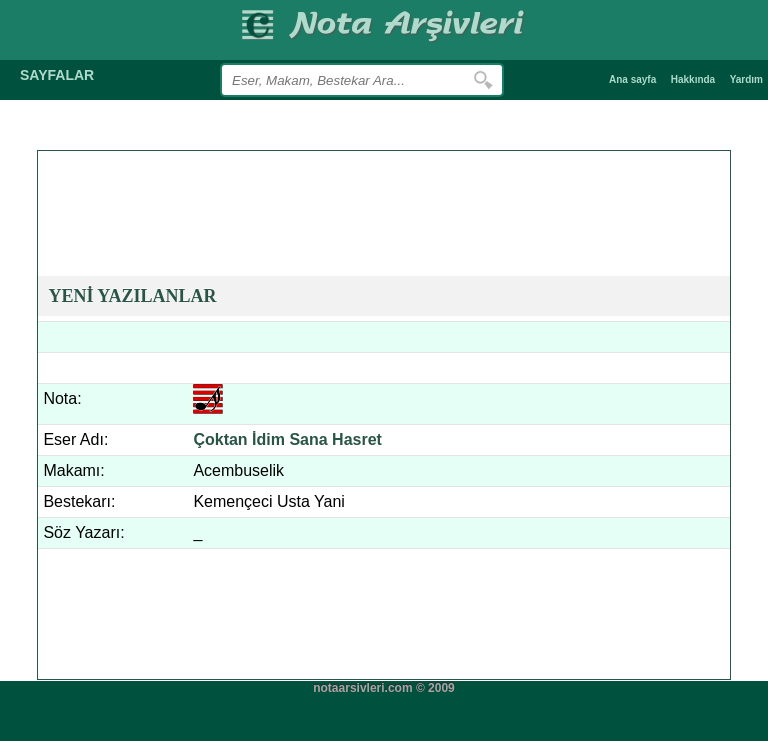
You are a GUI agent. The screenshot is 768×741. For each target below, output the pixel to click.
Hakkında (693, 79)
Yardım (746, 79)
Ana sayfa (632, 79)
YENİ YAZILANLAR (132, 296)
